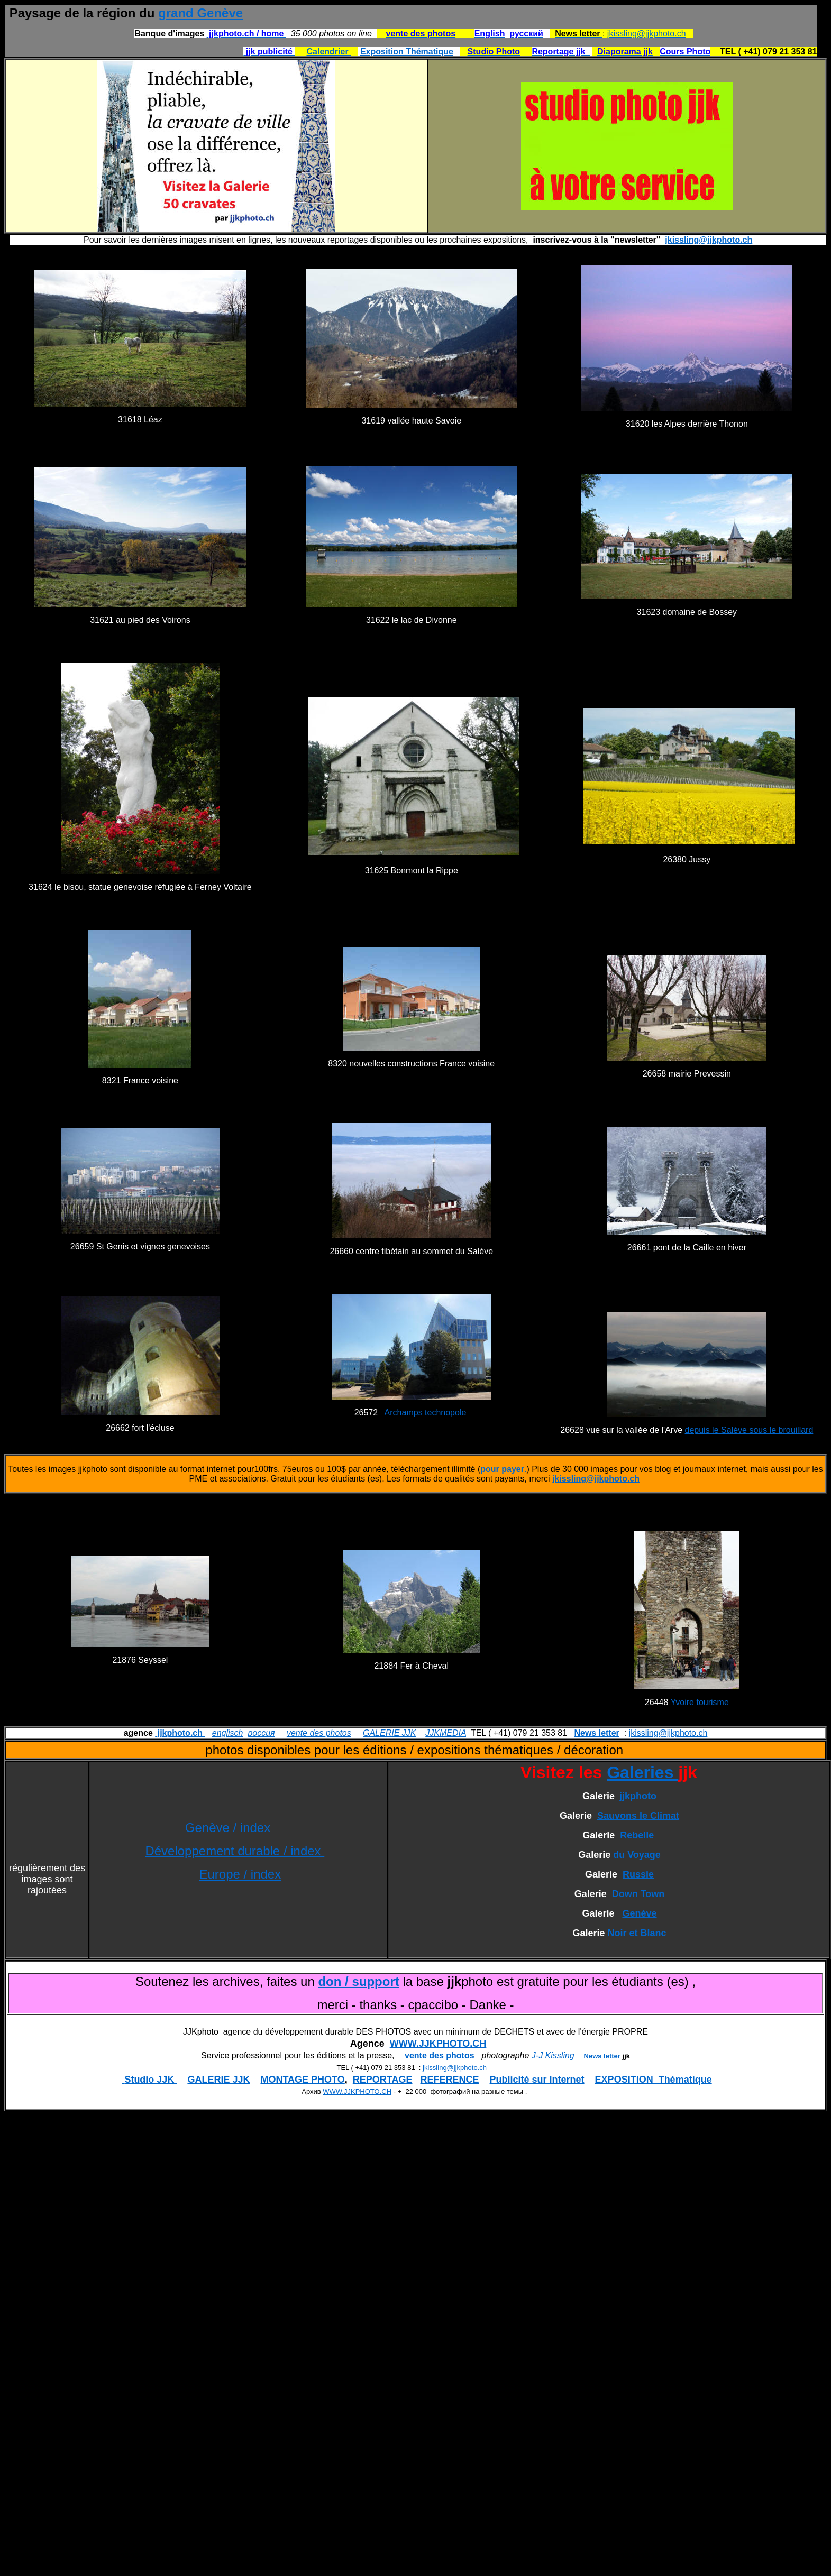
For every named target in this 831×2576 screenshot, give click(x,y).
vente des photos (319, 1732)
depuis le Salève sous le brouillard (749, 1429)
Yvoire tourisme (700, 1702)
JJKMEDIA (445, 1732)
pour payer (502, 1469)
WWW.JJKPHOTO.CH (438, 2043)
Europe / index (240, 1874)
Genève (640, 1913)
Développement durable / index (234, 1851)
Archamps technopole (422, 1412)
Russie (638, 1874)
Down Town (638, 1894)
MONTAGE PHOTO (302, 2079)
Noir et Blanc (637, 1933)
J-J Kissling (553, 2055)
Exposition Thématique (406, 51)
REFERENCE (450, 2079)
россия (261, 1732)
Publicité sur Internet (537, 2079)
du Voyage (637, 1855)
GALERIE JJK (389, 1732)
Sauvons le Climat (638, 1815)
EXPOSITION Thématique (653, 2079)
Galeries (642, 1772)
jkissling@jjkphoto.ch (646, 33)
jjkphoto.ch (180, 1732)
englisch (227, 1732)
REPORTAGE (383, 2079)
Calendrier (329, 51)
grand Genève (200, 13)
